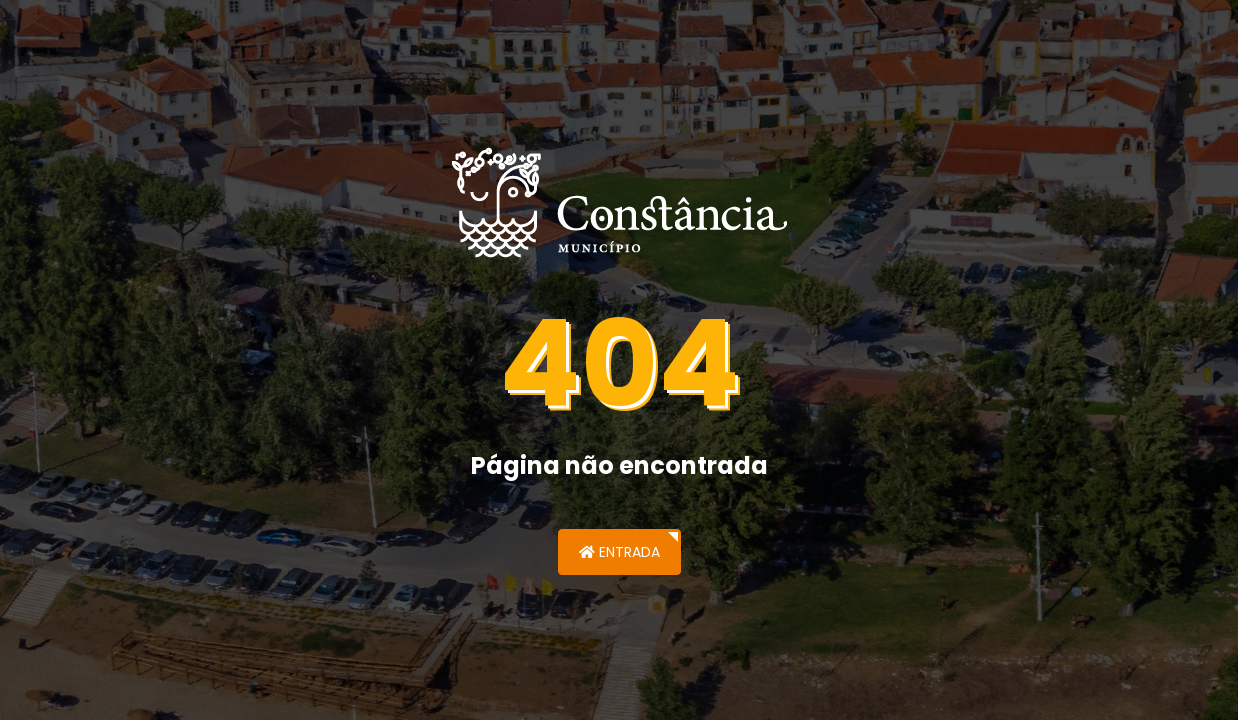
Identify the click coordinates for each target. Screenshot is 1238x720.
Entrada (619, 552)
